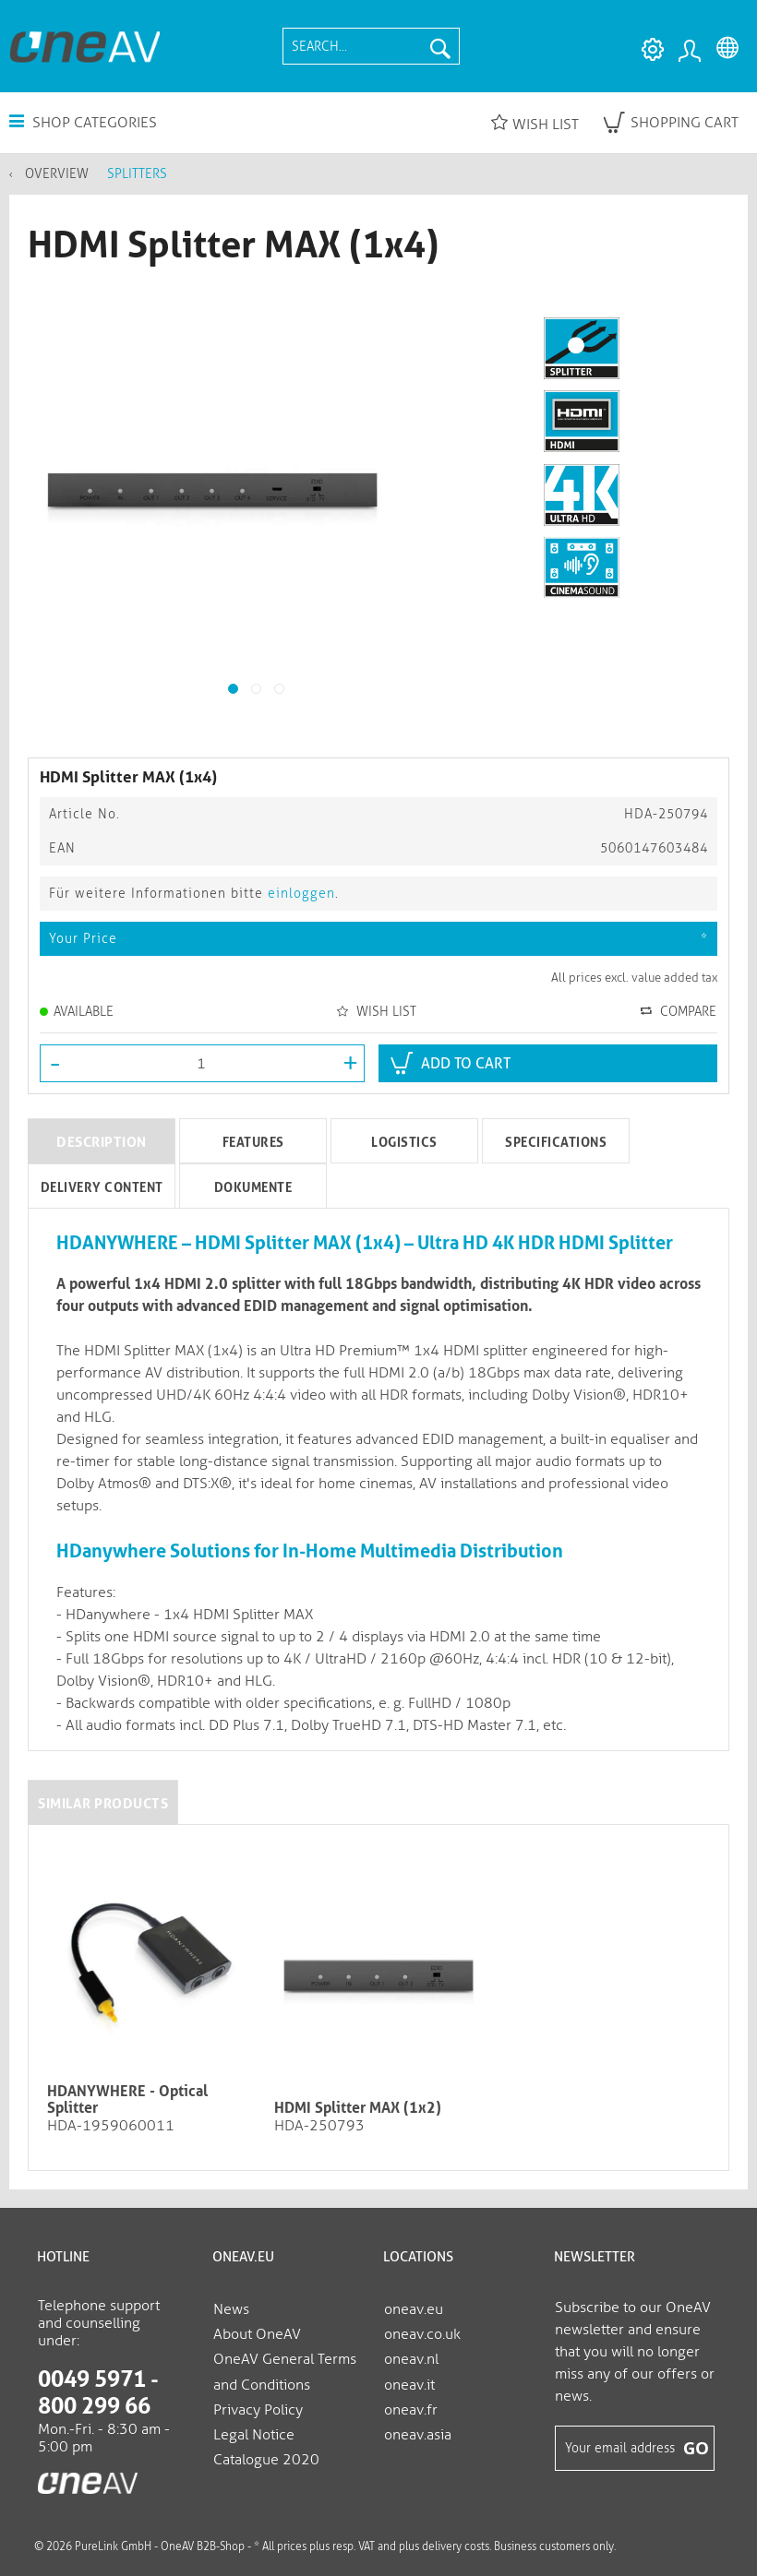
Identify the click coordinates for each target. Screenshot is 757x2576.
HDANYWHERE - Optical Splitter (127, 2100)
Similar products (103, 1803)
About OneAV (257, 2334)
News (231, 2309)
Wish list (535, 123)
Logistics (404, 1142)
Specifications (556, 1142)
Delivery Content (102, 1187)
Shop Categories (83, 122)
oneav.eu (413, 2309)
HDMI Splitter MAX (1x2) (357, 2108)
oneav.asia (417, 2434)
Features (253, 1142)
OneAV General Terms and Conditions (284, 2371)
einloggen (301, 893)
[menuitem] (371, 46)
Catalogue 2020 (266, 2459)
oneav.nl (411, 2358)
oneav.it (409, 2384)
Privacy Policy (258, 2409)
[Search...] (371, 46)
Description (101, 1142)
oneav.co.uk (422, 2334)
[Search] (440, 46)
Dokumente (253, 1187)
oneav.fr (411, 2409)
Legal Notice (253, 2434)
